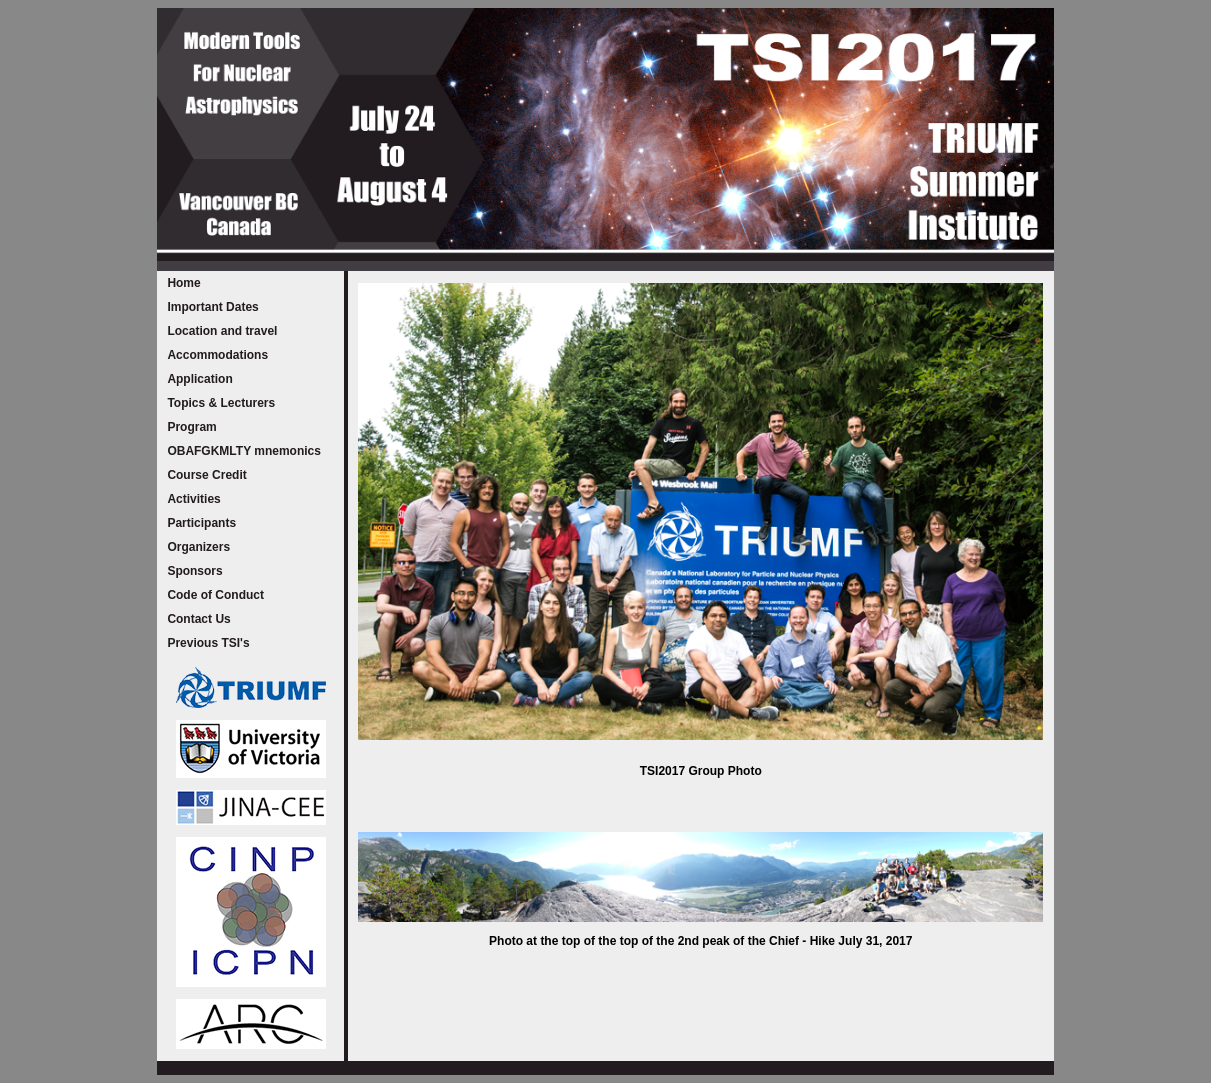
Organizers (198, 547)
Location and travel (222, 331)
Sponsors (194, 571)
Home (183, 283)
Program (191, 427)
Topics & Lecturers (221, 403)
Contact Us (198, 619)
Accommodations (217, 355)
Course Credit (206, 475)
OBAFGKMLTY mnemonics (244, 451)
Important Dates (212, 307)
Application (199, 379)
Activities (193, 499)
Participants (201, 523)
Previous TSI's (208, 643)
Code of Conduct (215, 595)
